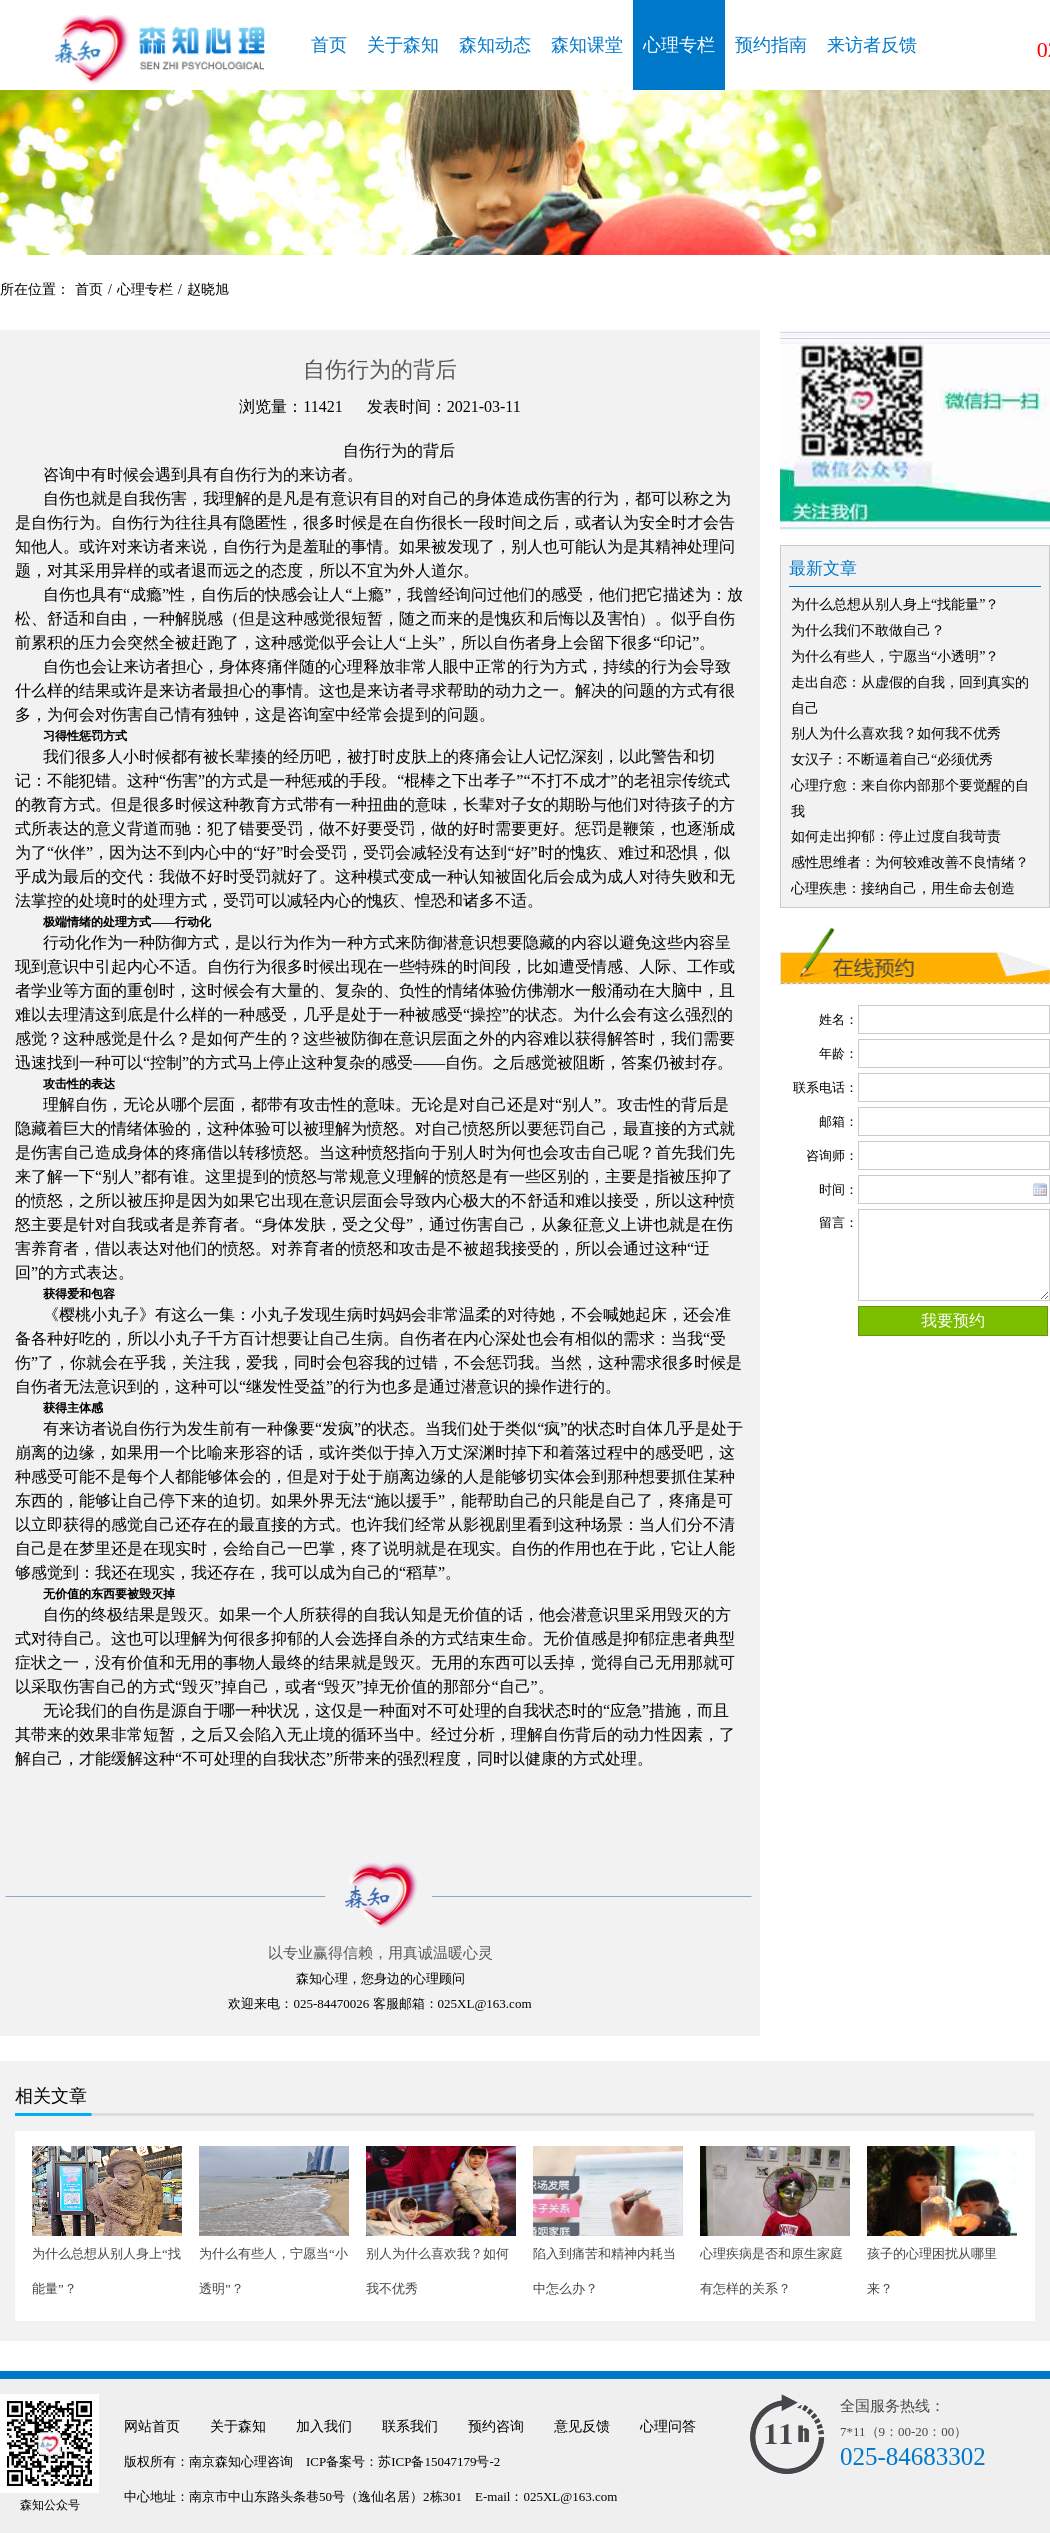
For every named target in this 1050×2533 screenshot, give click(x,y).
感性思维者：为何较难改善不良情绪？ (910, 862)
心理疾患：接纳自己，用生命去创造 (903, 888)
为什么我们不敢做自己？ (868, 630)
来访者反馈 (872, 45)
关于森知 (403, 45)
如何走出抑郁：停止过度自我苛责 (896, 836)
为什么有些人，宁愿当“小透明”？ (895, 656)
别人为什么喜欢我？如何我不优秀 (896, 733)
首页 (329, 45)
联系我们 (410, 2426)
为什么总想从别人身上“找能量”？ (895, 604)
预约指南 (771, 45)
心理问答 (668, 2426)
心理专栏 (679, 45)
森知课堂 (587, 45)
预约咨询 (496, 2426)
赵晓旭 (208, 289)
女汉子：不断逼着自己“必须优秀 (892, 759)
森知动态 (495, 45)
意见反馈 (582, 2426)
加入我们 (324, 2426)
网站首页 (152, 2426)
